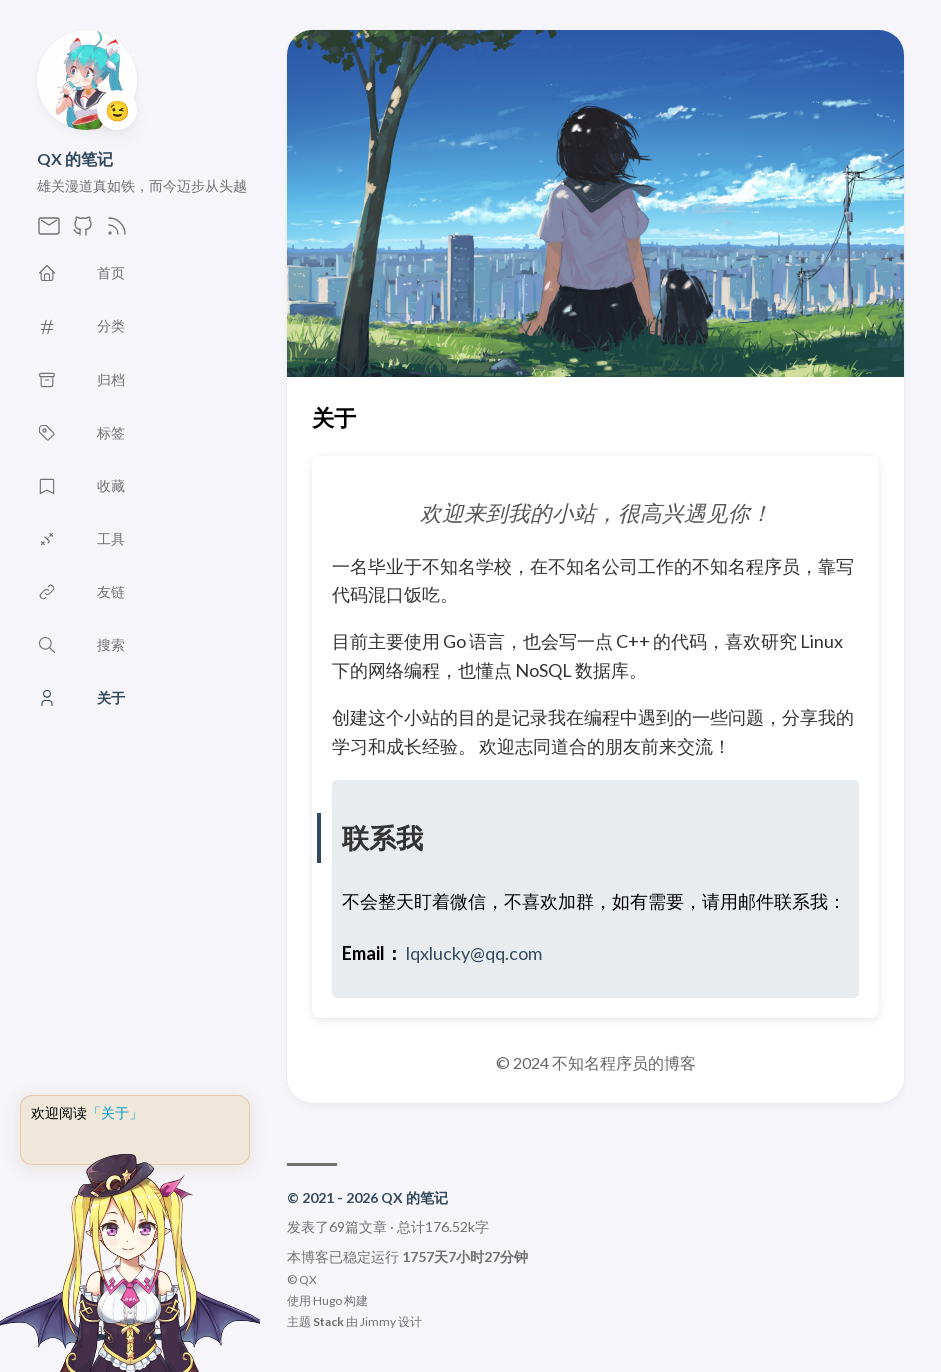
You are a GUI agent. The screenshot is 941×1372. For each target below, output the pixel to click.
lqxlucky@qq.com (474, 953)
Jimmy (378, 1321)
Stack (328, 1321)
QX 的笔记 (75, 158)
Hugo (327, 1300)
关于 (334, 417)
